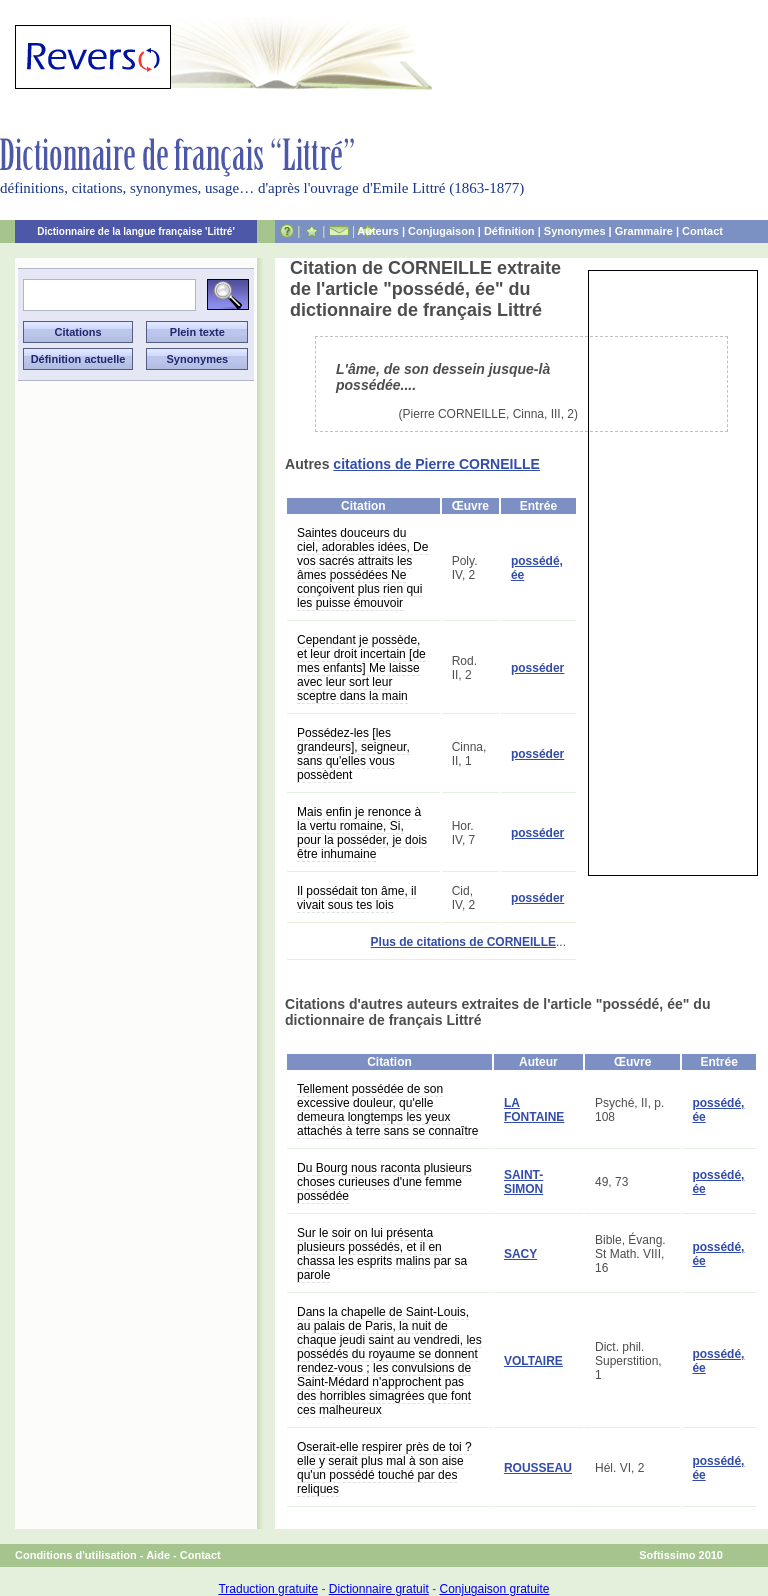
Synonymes (575, 231)
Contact (702, 231)
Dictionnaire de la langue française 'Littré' (136, 231)
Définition (509, 231)
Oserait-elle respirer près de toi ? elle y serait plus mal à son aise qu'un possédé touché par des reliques (384, 1468)
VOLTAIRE (533, 1361)
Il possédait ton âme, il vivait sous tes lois (356, 898)
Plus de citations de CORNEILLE (463, 942)
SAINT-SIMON (523, 1182)
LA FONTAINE (534, 1110)
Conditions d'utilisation (76, 1555)
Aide (158, 1555)
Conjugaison (441, 231)
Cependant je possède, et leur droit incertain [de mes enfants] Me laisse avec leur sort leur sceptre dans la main (361, 668)
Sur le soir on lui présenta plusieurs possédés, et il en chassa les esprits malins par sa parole (382, 1254)
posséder (537, 668)
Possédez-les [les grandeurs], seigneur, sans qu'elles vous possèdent (353, 754)
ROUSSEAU (538, 1468)
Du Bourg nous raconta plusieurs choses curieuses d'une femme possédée (384, 1182)
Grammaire (644, 231)
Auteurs (378, 231)
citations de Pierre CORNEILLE (436, 464)
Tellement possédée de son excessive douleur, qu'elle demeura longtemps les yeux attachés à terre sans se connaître (387, 1110)
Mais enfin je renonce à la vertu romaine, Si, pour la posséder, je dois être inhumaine (362, 833)
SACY (520, 1254)
